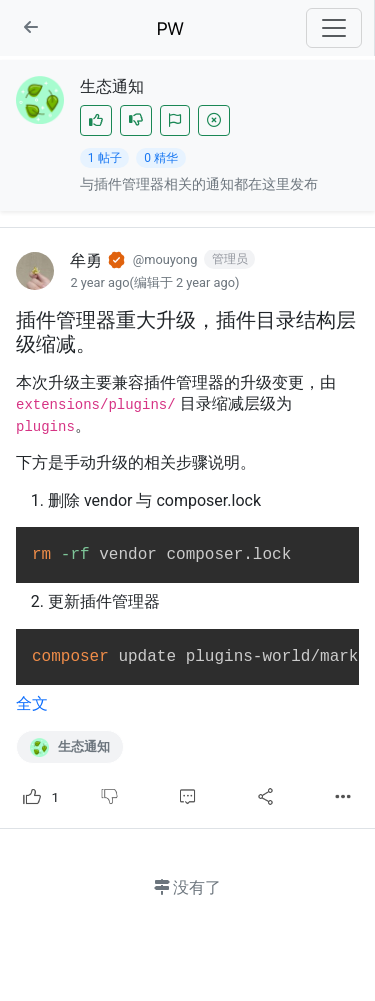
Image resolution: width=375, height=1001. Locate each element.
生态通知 (70, 747)
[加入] (175, 120)
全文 (32, 703)
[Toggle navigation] (334, 28)
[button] (31, 28)
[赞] (96, 120)
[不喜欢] (136, 120)
